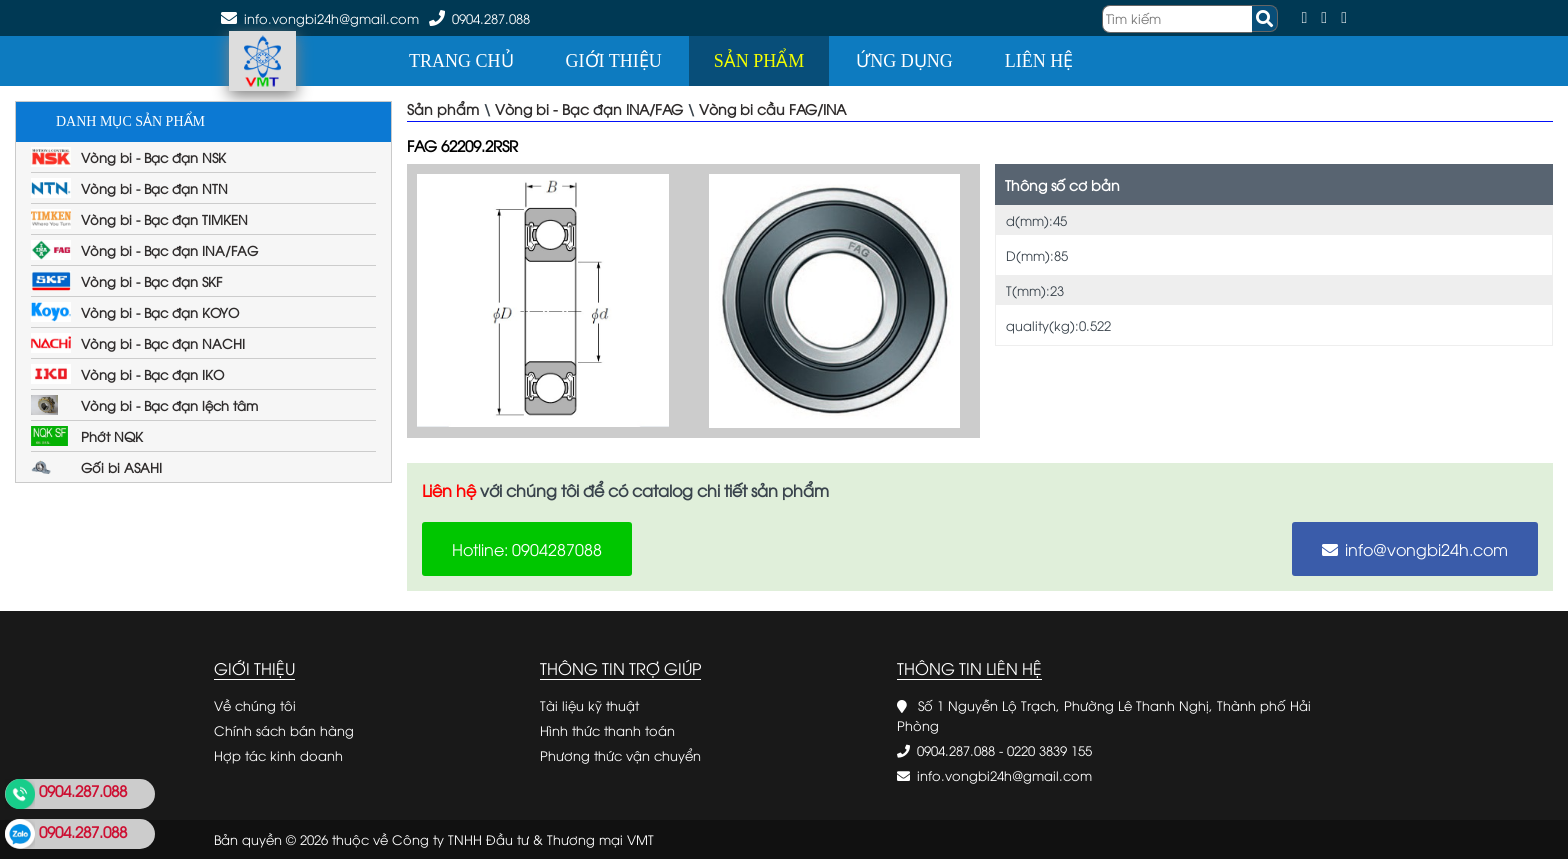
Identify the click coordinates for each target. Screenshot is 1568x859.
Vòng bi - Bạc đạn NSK (153, 157)
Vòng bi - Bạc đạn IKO (152, 374)
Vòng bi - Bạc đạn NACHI (163, 343)
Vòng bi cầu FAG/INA (772, 108)
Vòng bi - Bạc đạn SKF (151, 281)
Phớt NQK (112, 436)
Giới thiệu (614, 61)
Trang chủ (461, 61)
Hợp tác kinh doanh (278, 755)
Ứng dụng (904, 61)
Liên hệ (1039, 61)
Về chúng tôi (255, 705)
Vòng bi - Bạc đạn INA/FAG (169, 250)
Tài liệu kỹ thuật (589, 705)
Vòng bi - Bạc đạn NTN (154, 188)
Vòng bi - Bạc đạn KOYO (160, 312)
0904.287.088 (491, 18)
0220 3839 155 (1049, 750)
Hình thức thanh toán (607, 730)
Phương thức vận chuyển (620, 755)
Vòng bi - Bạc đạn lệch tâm (169, 405)
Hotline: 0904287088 (527, 549)
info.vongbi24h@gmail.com (1004, 775)
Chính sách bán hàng (284, 730)
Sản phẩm (759, 61)
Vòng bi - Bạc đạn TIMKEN (164, 219)
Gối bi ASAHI (121, 467)
